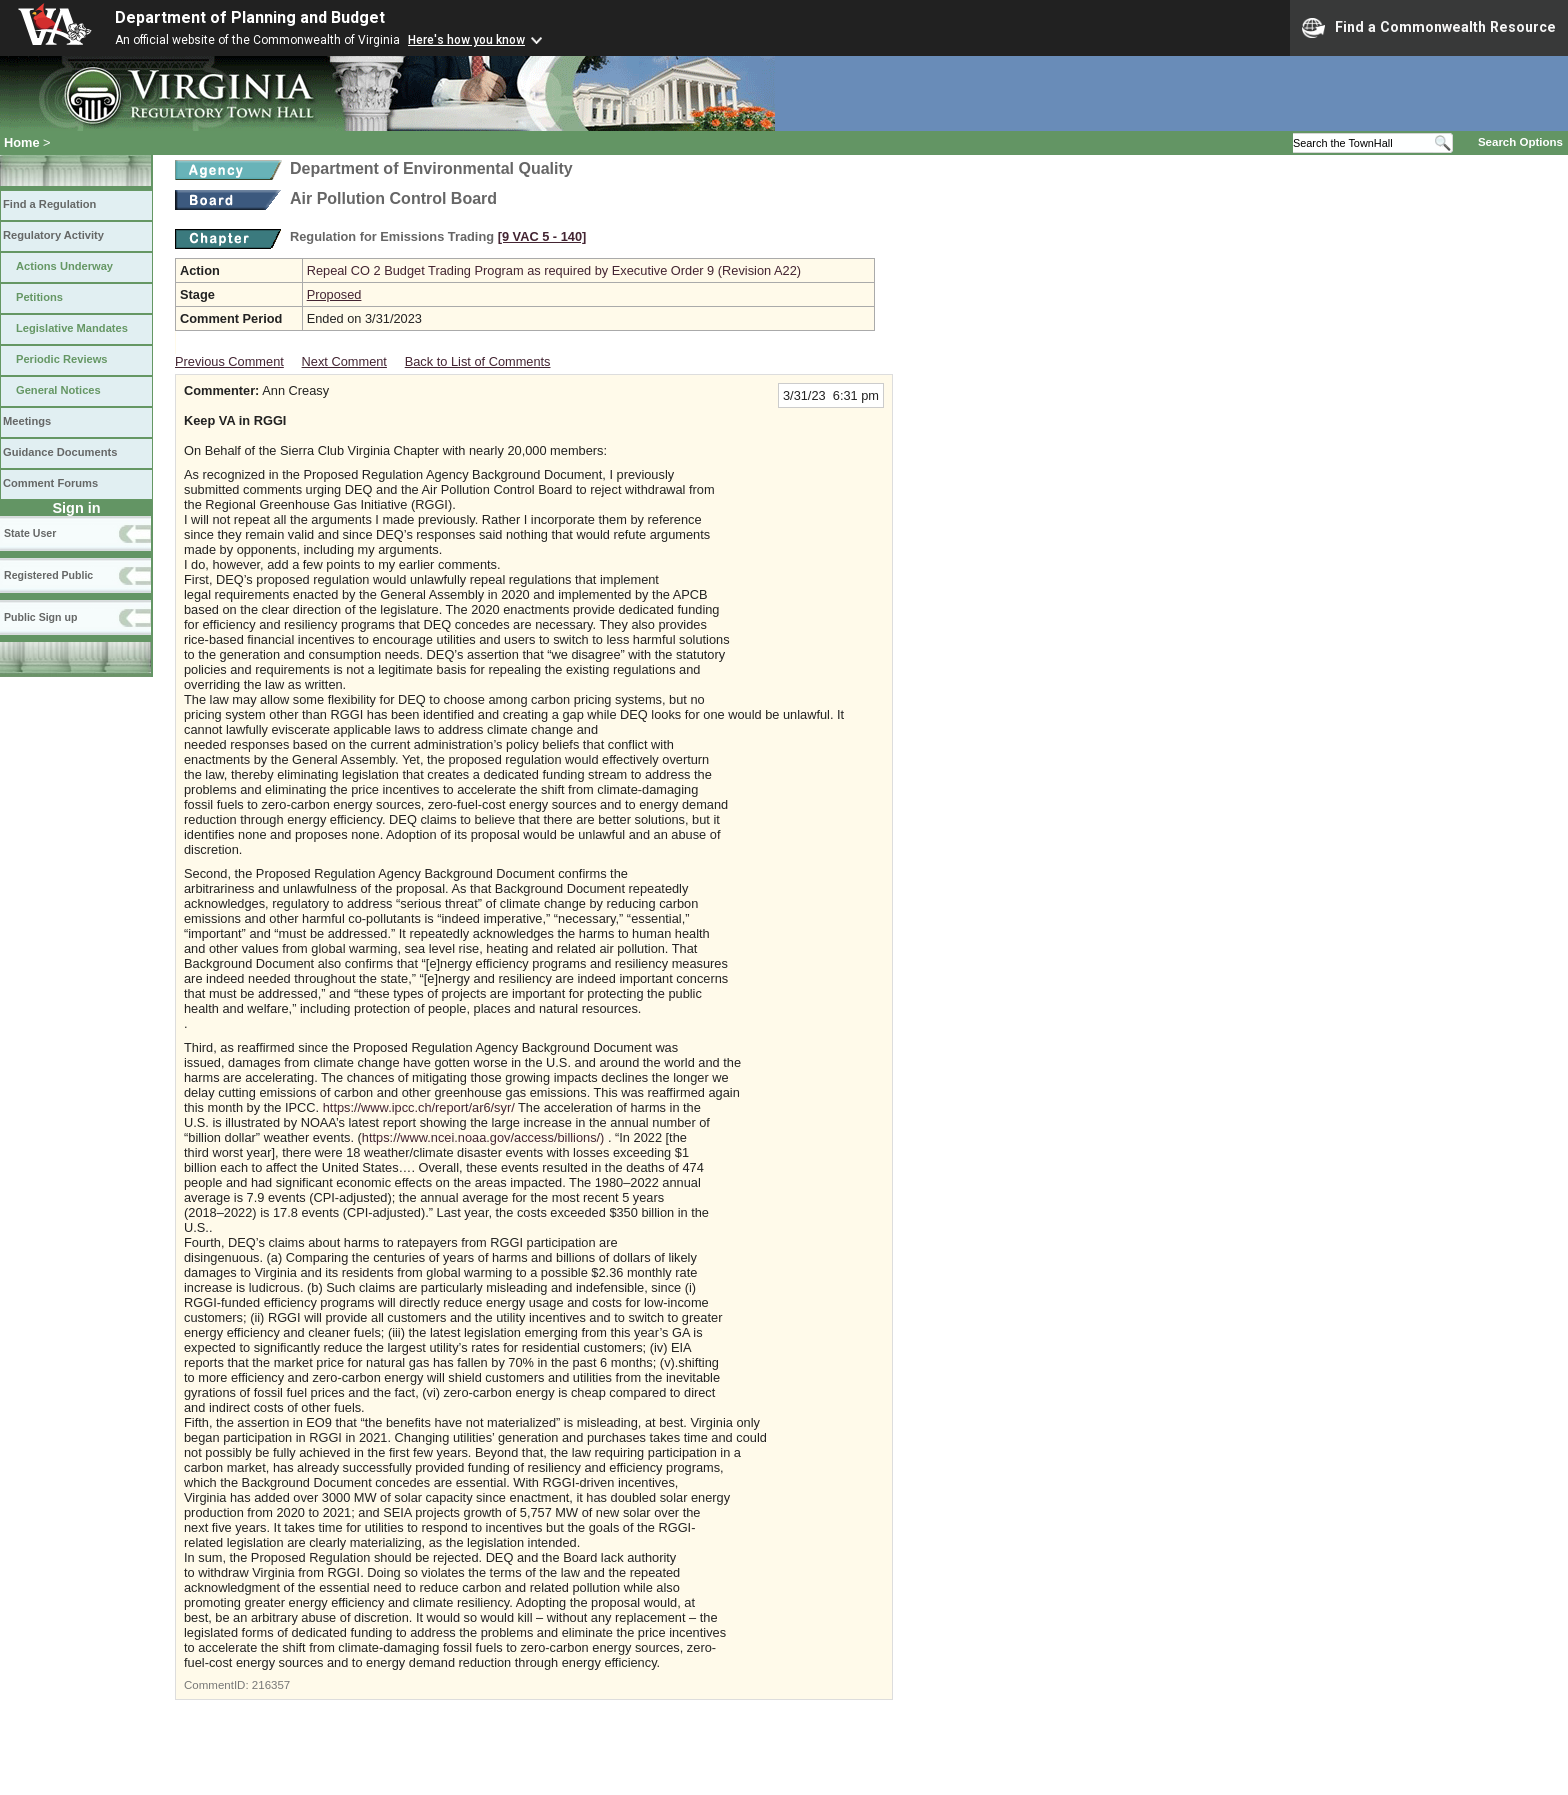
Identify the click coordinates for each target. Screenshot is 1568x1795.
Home (22, 142)
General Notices (58, 390)
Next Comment (344, 361)
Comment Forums (50, 483)
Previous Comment (229, 361)
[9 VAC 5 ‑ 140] (542, 236)
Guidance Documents (60, 452)
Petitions (39, 297)
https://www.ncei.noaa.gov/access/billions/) (483, 1137)
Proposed (334, 294)
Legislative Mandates (72, 328)
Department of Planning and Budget (250, 17)
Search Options (1520, 142)
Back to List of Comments (478, 361)
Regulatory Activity (53, 235)
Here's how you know (466, 40)
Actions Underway (64, 266)
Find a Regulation (49, 204)
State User (30, 533)
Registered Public (48, 575)
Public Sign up (40, 617)
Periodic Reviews (62, 359)
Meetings (27, 421)
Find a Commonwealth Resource (1429, 28)
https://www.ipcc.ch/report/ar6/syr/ (419, 1107)
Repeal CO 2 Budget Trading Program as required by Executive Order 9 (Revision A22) (554, 270)
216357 (271, 1685)
